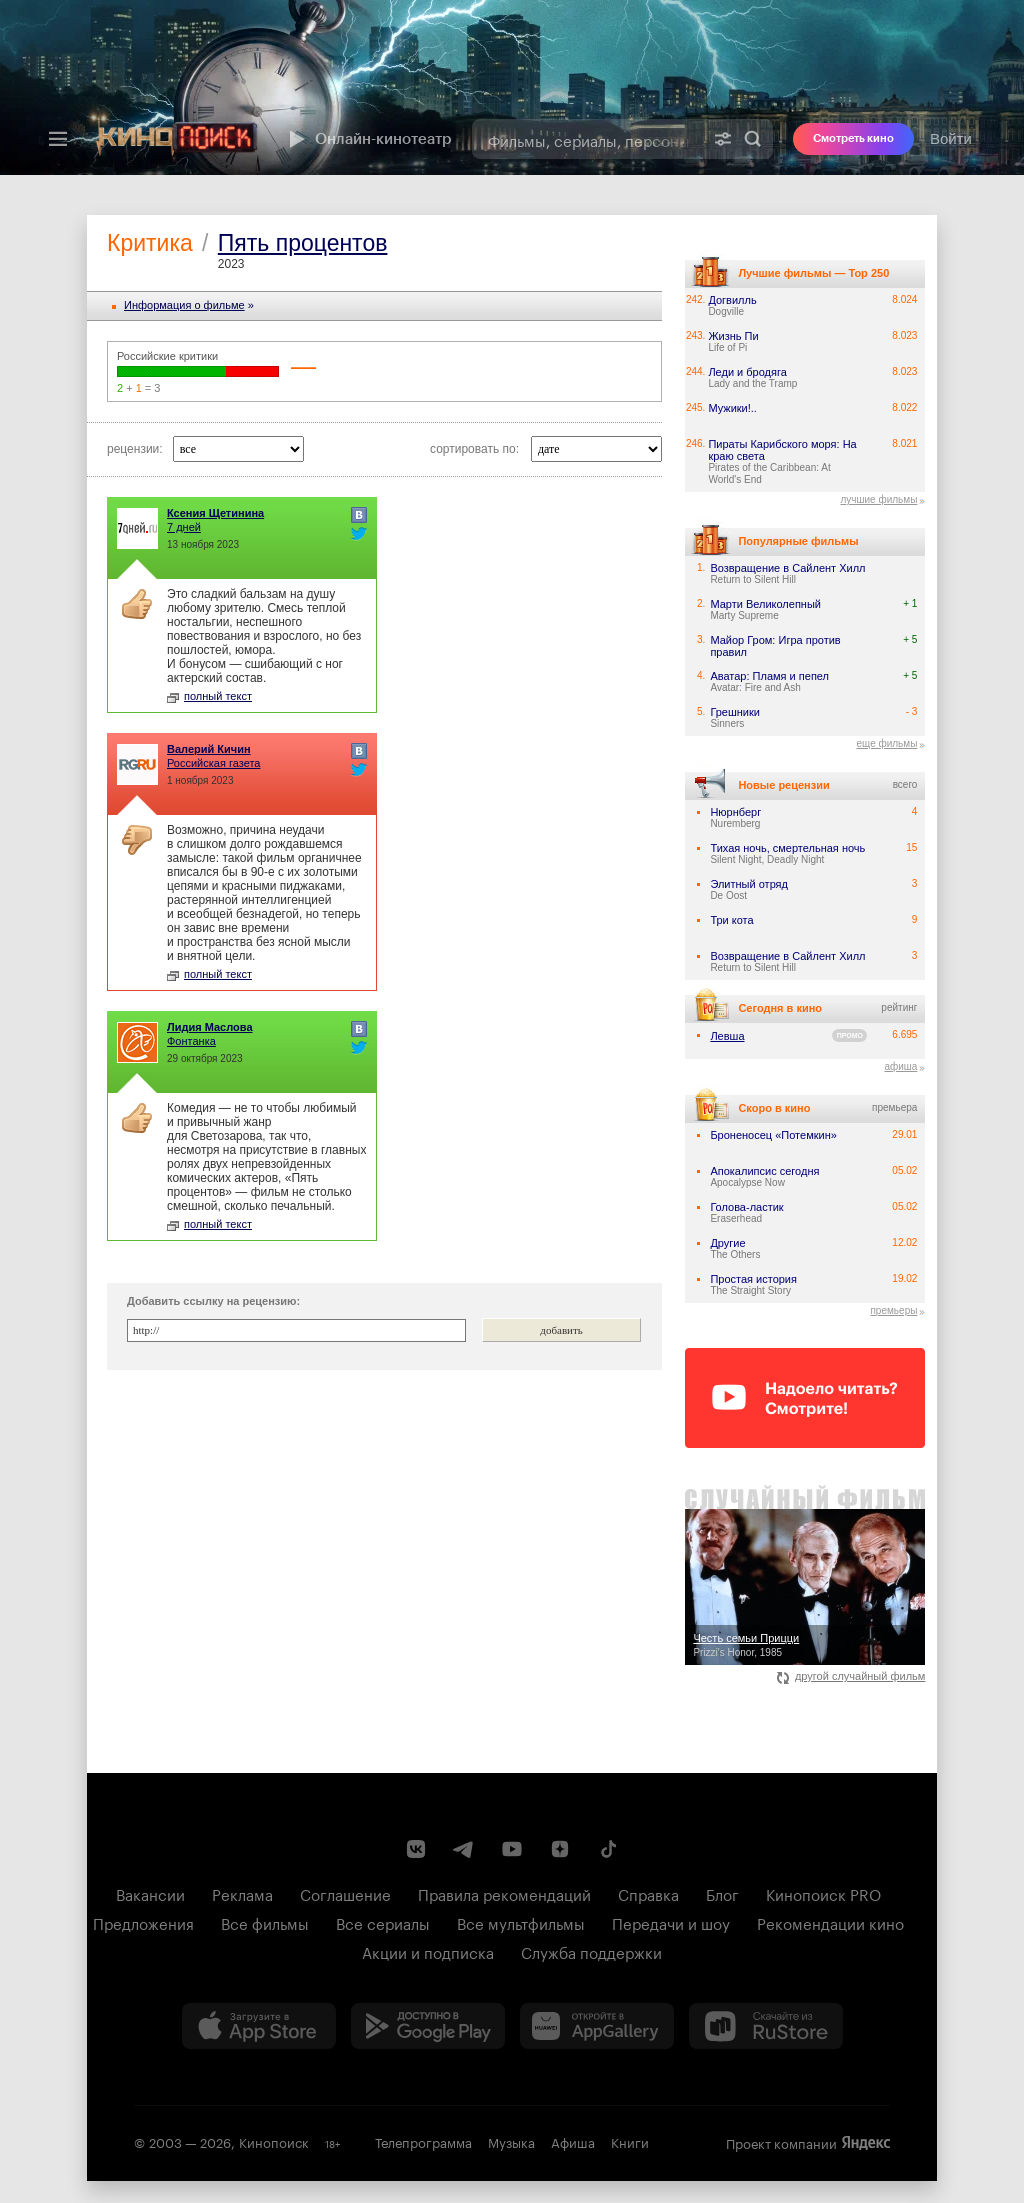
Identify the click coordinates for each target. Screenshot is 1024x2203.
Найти (753, 139)
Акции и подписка (428, 1951)
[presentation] (512, 87)
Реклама (242, 1893)
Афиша (573, 2141)
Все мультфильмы (521, 1922)
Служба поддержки (591, 1951)
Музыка (511, 2141)
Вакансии (150, 1893)
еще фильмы (886, 743)
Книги (630, 2141)
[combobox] (587, 139)
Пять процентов (303, 243)
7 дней (184, 527)
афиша (900, 1066)
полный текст (209, 696)
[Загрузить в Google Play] (428, 2026)
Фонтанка (191, 1041)
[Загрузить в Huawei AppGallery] (597, 2026)
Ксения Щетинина (215, 513)
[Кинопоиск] (177, 139)
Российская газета (213, 763)
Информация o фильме (184, 305)
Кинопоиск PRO (823, 1893)
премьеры (893, 1310)
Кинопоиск (274, 2141)
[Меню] (58, 139)
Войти (951, 138)
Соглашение (345, 1893)
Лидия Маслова (210, 1027)
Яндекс (866, 2143)
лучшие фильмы (878, 499)
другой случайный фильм (851, 1676)
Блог (722, 1893)
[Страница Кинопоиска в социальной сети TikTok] (608, 1849)
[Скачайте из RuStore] (766, 2026)
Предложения (143, 1922)
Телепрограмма (423, 2141)
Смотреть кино (853, 138)
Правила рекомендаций (504, 1893)
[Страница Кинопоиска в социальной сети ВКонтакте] (416, 1849)
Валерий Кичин (209, 749)
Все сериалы (383, 1922)
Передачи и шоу (671, 1922)
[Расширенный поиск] (723, 139)
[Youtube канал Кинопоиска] (512, 1849)
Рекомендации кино (830, 1922)
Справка (648, 1893)
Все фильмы (265, 1922)
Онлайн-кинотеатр (368, 139)
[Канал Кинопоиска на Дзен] (560, 1849)
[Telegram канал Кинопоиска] (464, 1849)
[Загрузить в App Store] (259, 2026)
